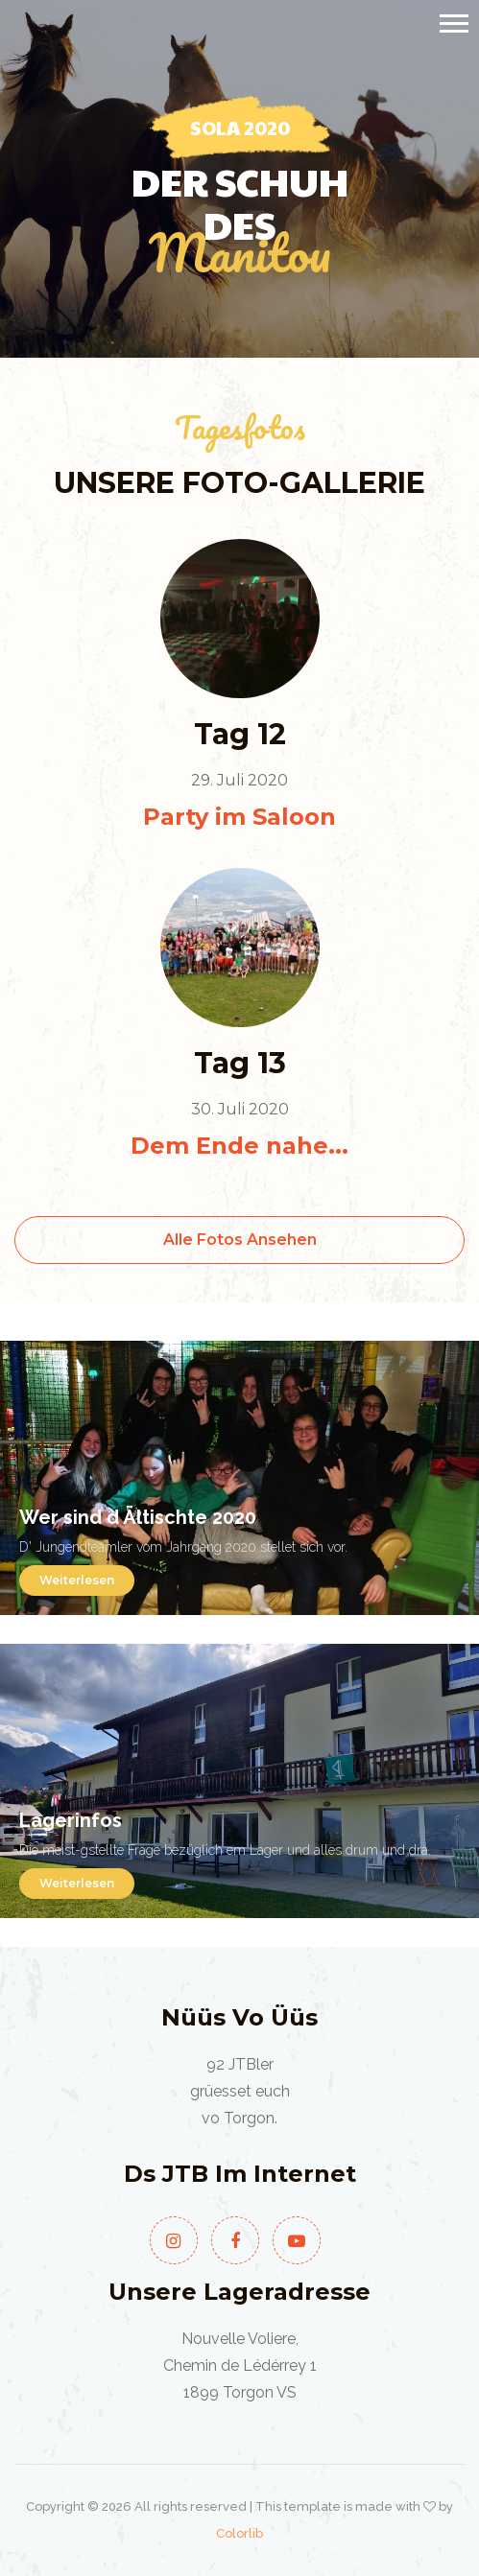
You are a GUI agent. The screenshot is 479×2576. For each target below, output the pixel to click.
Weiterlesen (76, 1580)
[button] (452, 20)
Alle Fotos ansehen (240, 1239)
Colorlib (239, 2533)
